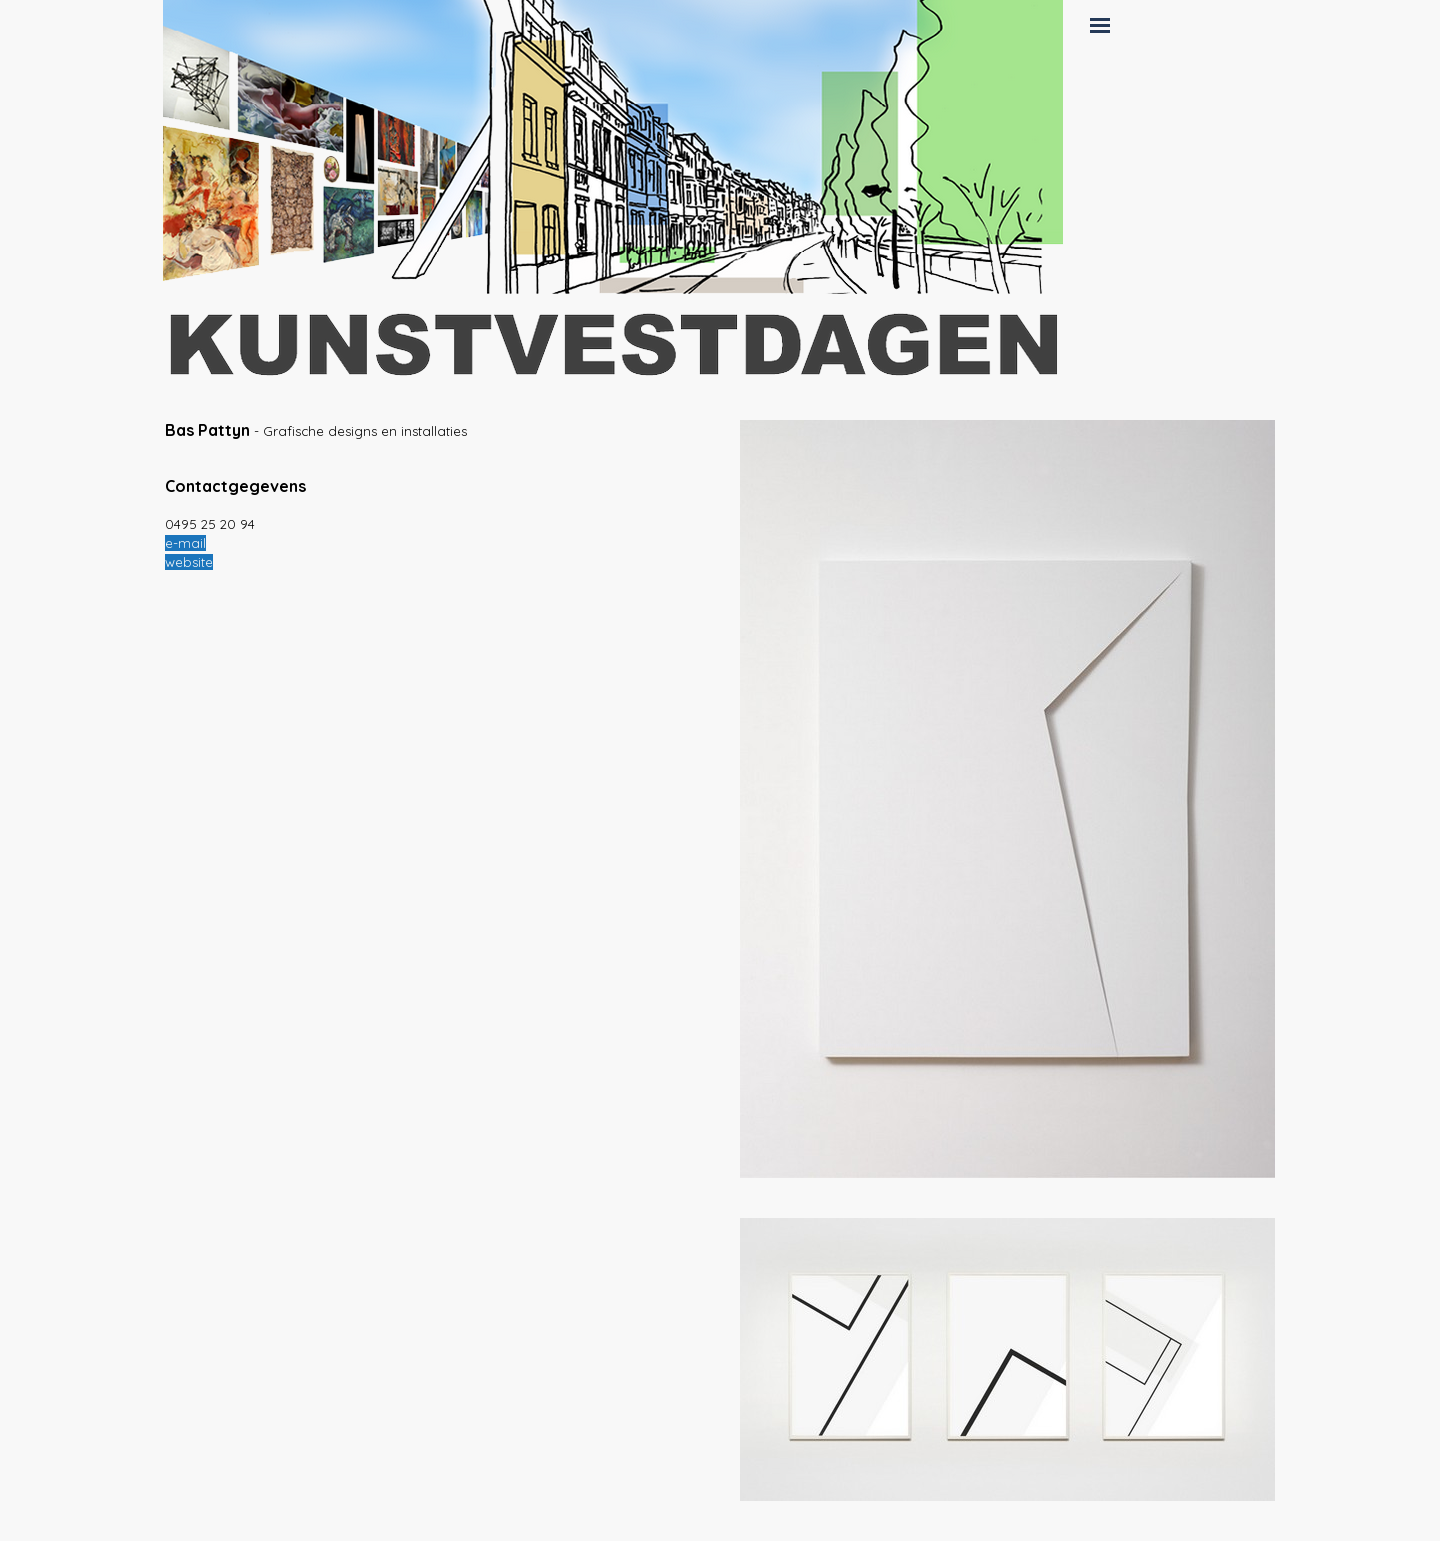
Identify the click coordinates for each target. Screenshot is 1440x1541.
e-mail (185, 543)
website (189, 562)
